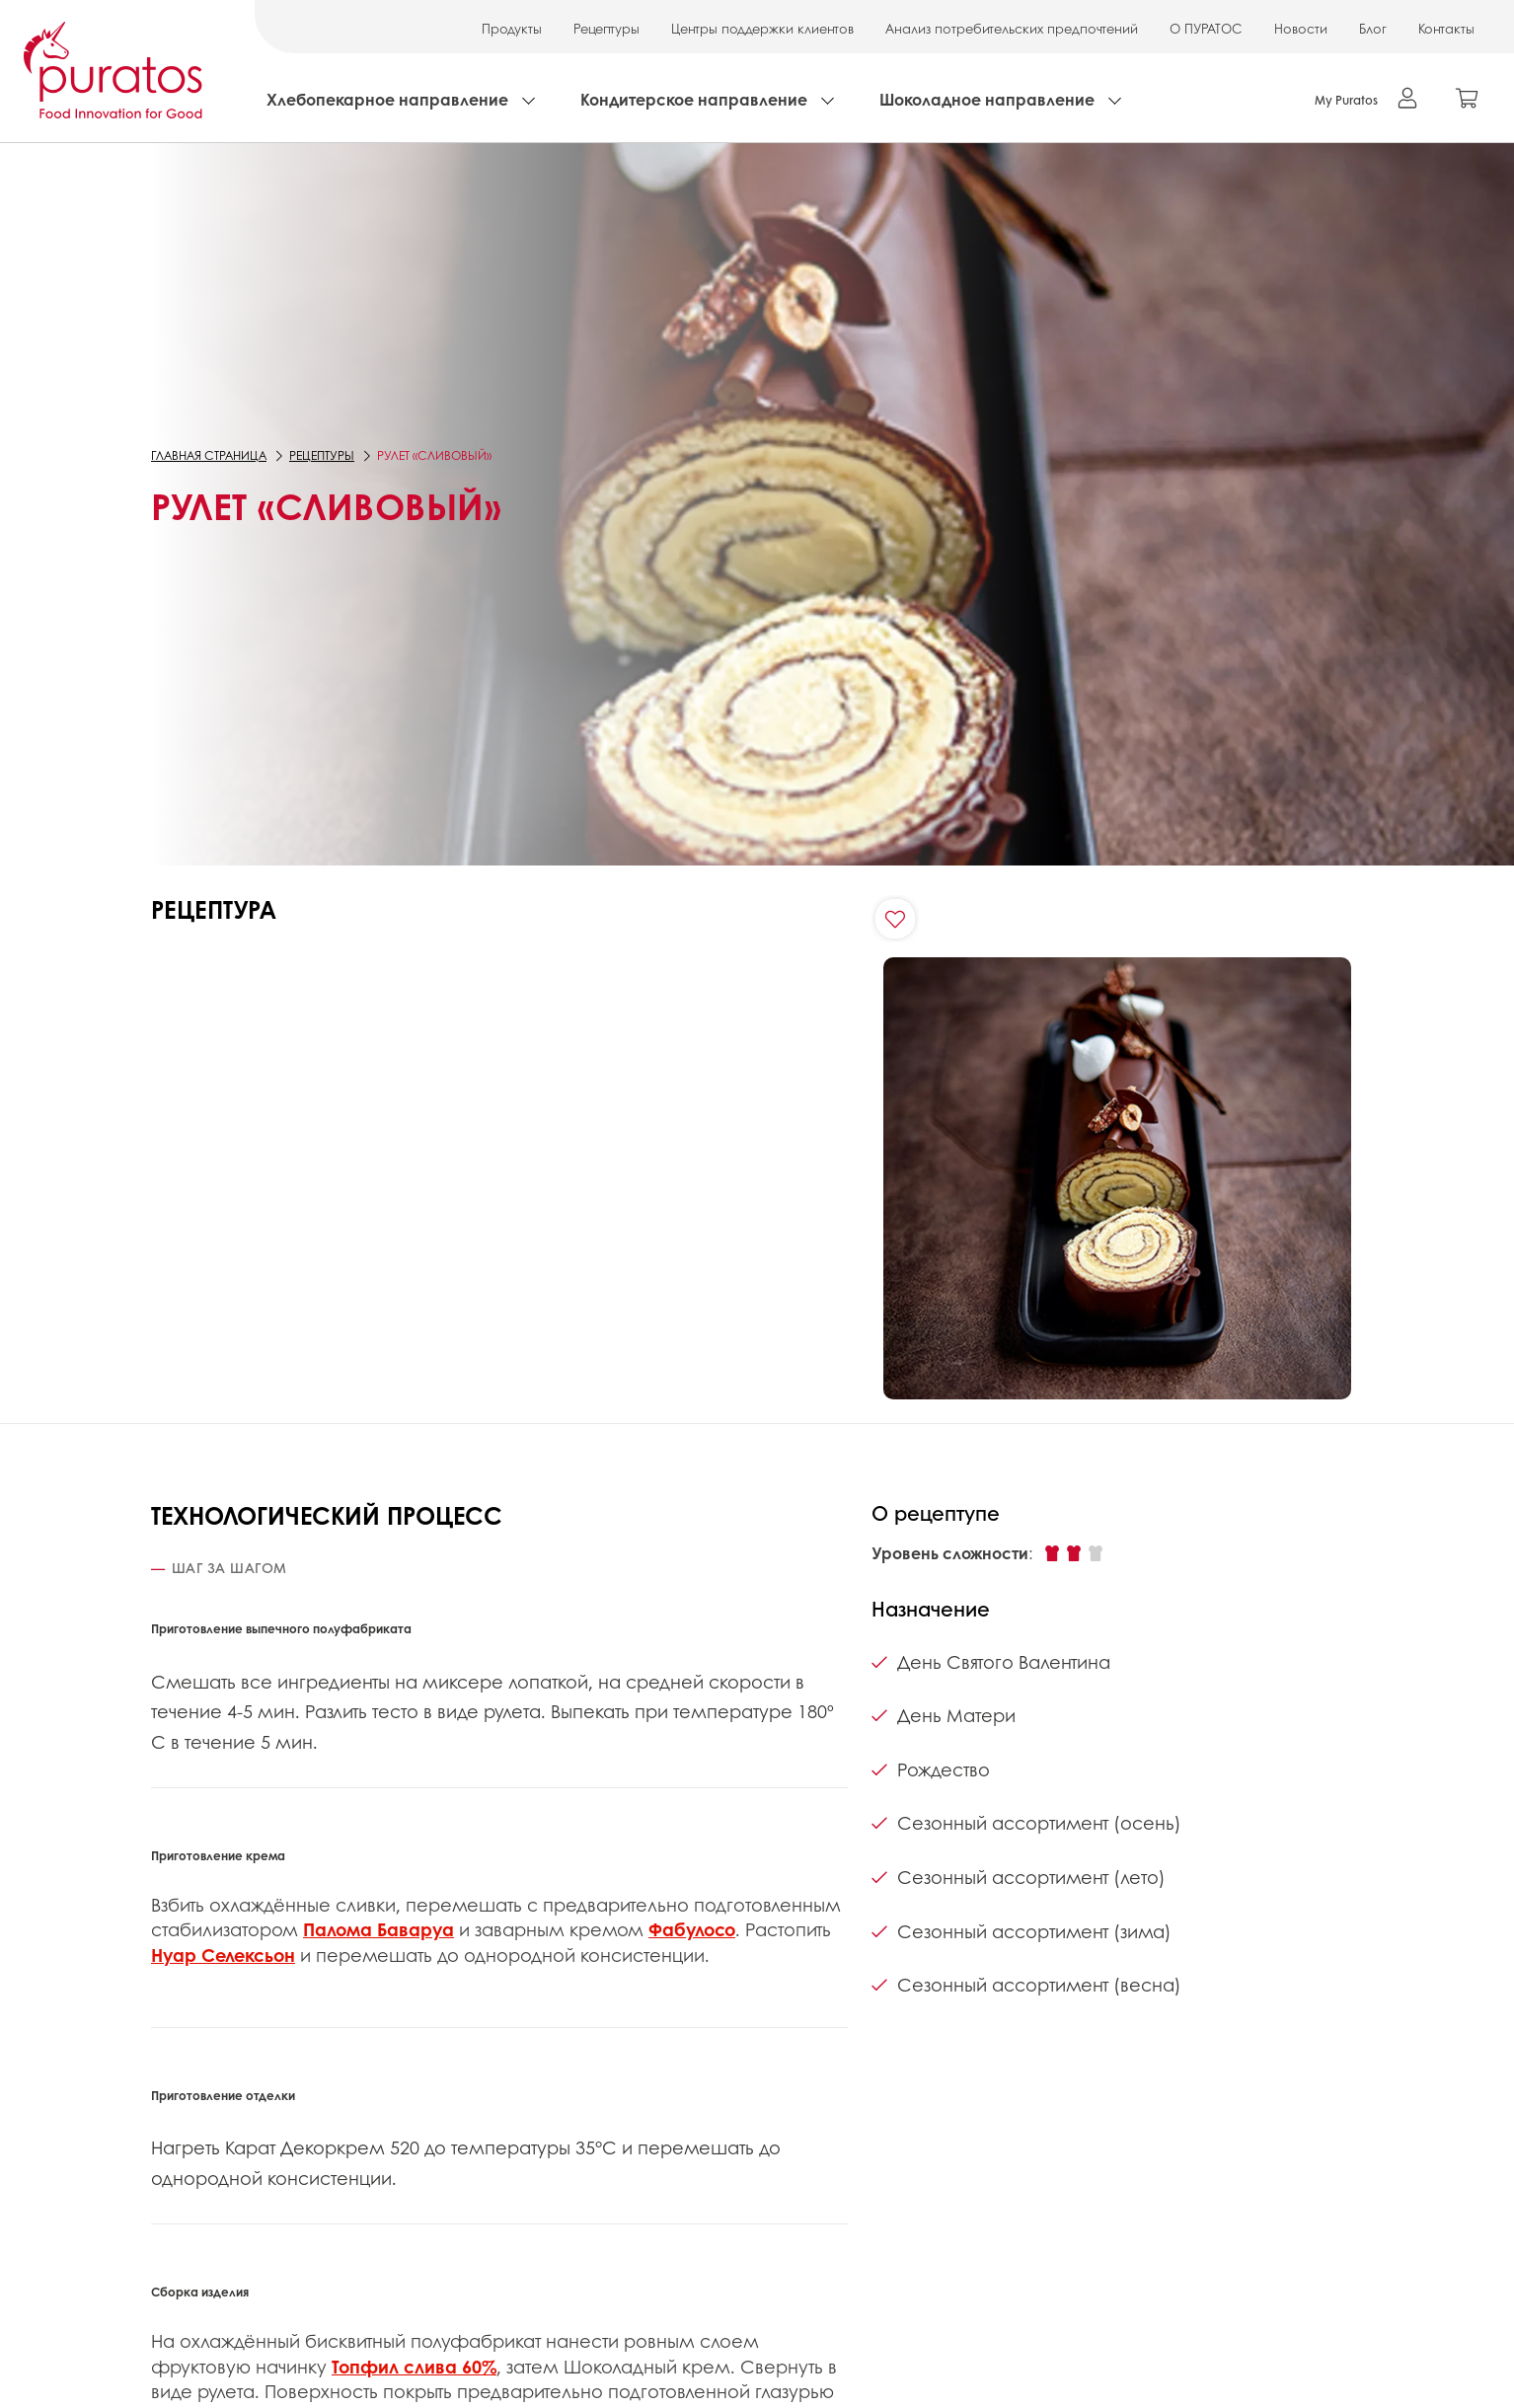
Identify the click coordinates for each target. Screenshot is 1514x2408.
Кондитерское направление (693, 99)
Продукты (512, 28)
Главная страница (208, 455)
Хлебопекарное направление (387, 99)
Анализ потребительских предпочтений (1011, 28)
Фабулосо (691, 1929)
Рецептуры (606, 28)
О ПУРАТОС (1206, 28)
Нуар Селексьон (223, 1955)
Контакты (1446, 28)
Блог (1373, 28)
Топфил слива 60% (414, 2366)
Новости (1300, 28)
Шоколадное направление (987, 99)
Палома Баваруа (378, 1929)
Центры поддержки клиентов (762, 28)
